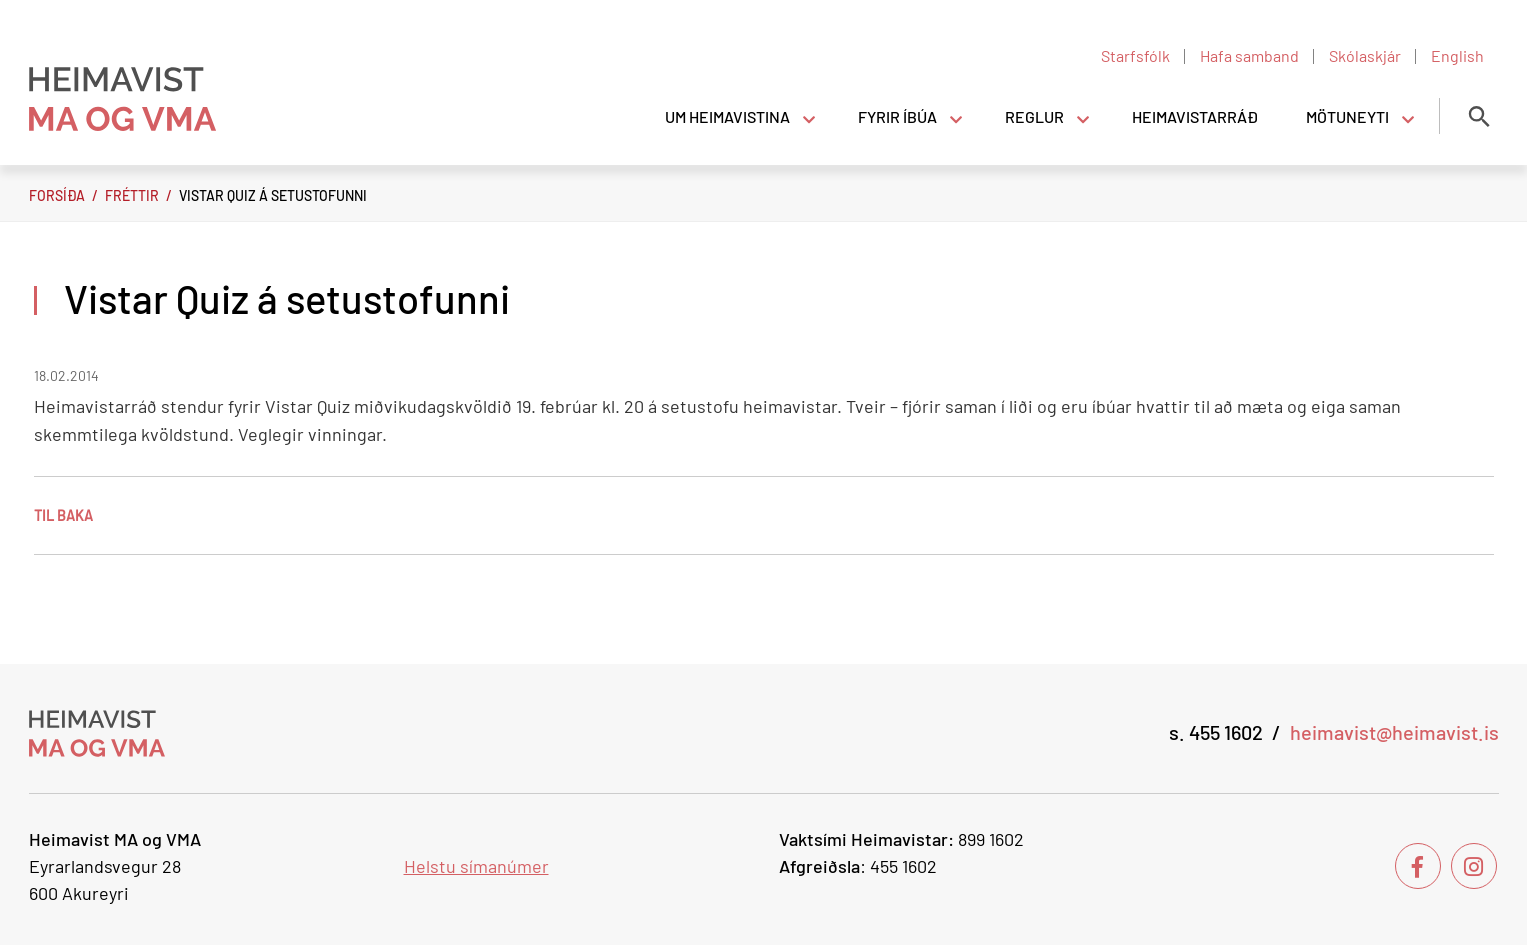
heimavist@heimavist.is (1394, 732)
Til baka (63, 515)
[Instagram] (1474, 866)
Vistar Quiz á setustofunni (273, 195)
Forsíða (57, 195)
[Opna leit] (1479, 116)
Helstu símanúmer (476, 866)
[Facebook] (1418, 866)
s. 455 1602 (1216, 732)
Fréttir (132, 195)
